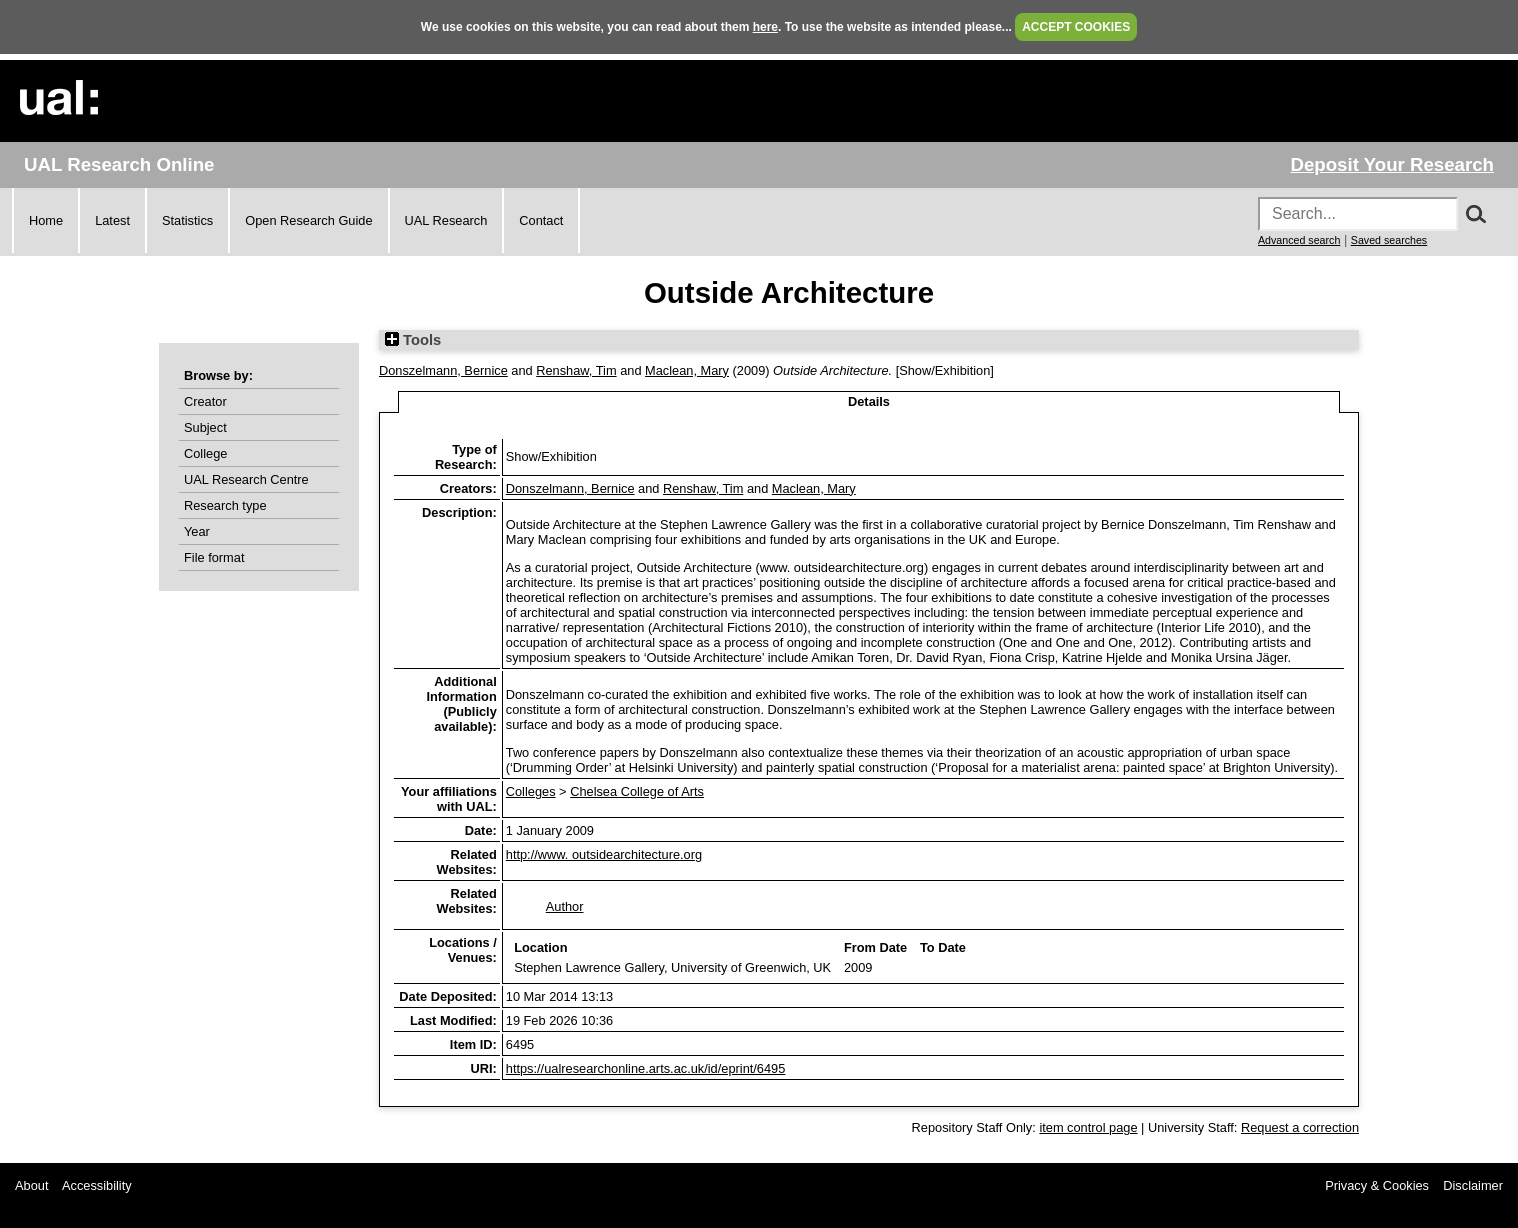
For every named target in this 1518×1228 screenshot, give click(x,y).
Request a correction (1300, 1127)
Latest (112, 220)
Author (565, 906)
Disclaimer (1473, 1185)
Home (46, 220)
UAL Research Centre (246, 479)
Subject (205, 427)
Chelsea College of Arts (637, 791)
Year (197, 531)
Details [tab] (869, 401)
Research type (225, 505)
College (205, 453)
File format (214, 557)
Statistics (187, 220)
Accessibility (97, 1185)
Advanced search (1299, 240)
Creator (205, 401)
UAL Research (446, 220)
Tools (413, 340)
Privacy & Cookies (1377, 1185)
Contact (541, 220)
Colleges (531, 791)
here (765, 27)
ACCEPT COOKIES (1076, 27)
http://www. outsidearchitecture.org (604, 854)
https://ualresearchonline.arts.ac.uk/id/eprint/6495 (646, 1068)
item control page (1088, 1127)
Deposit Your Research (1392, 164)
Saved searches (1389, 240)
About (31, 1185)
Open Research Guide (308, 220)
